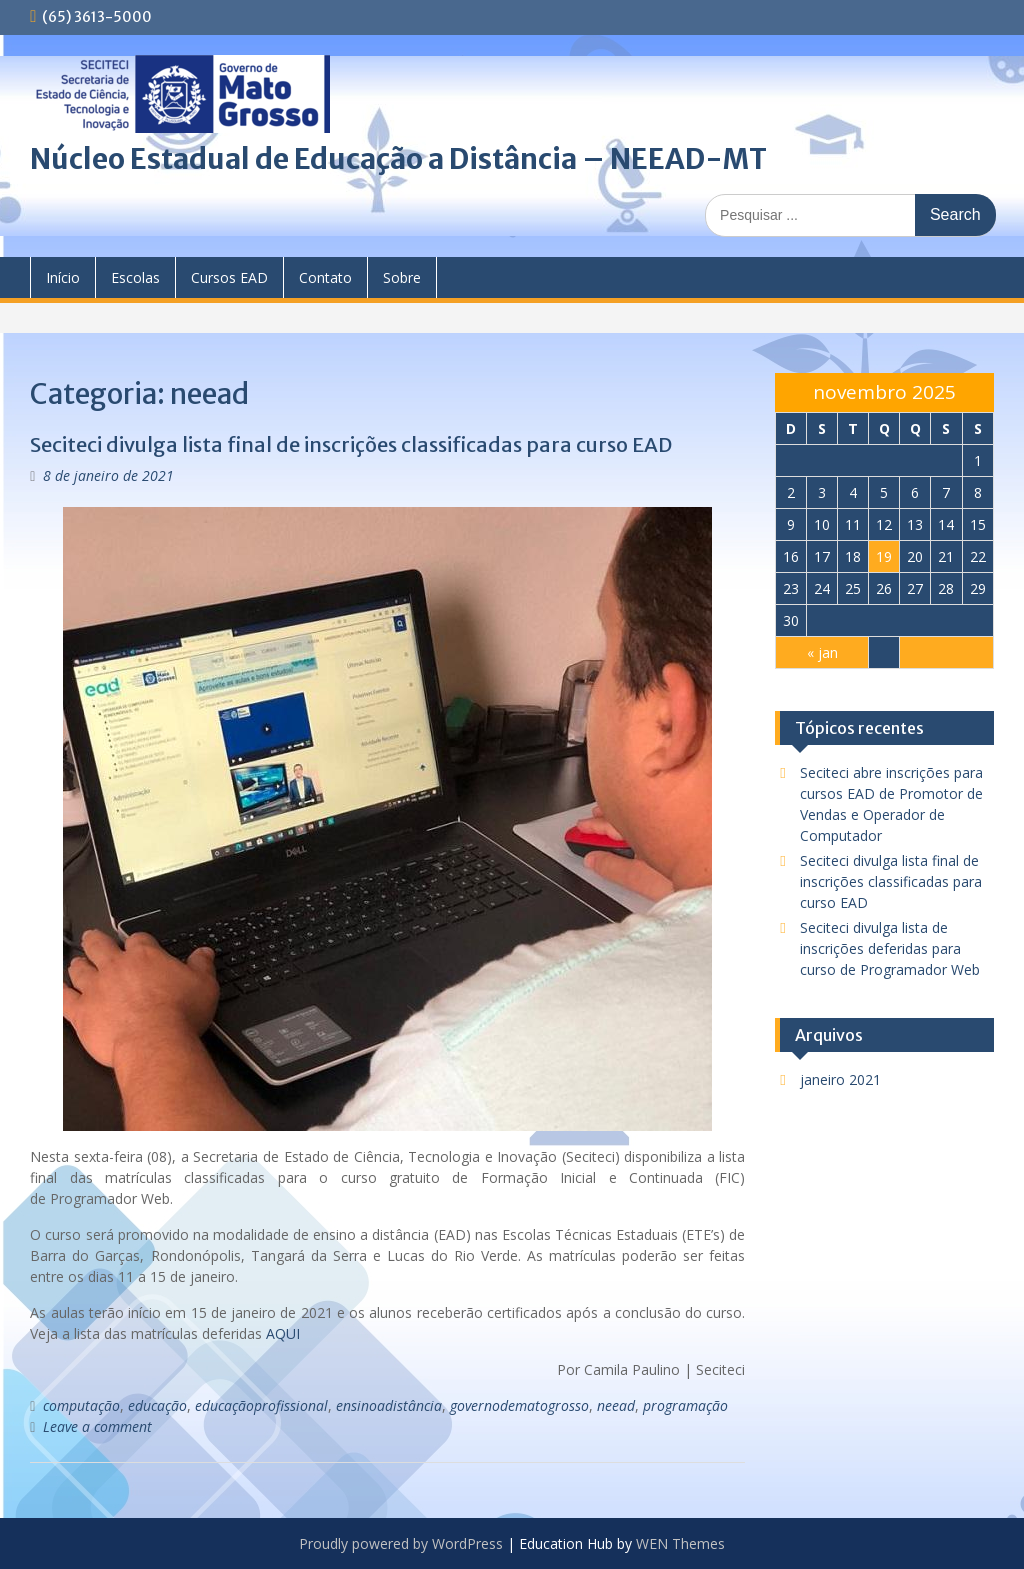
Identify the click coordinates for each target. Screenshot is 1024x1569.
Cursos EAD (229, 277)
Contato (325, 277)
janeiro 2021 (840, 1079)
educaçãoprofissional (261, 1405)
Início (63, 277)
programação (685, 1405)
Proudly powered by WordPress (401, 1543)
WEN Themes (680, 1543)
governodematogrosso (519, 1405)
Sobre (402, 277)
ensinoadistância (389, 1405)
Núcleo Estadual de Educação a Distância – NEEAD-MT (398, 159)
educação (157, 1405)
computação (81, 1405)
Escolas (135, 277)
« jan (822, 652)
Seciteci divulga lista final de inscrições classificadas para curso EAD (351, 444)
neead (616, 1405)
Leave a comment (97, 1426)
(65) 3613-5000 (97, 17)
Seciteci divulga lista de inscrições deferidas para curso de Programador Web (890, 948)
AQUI (283, 1333)
